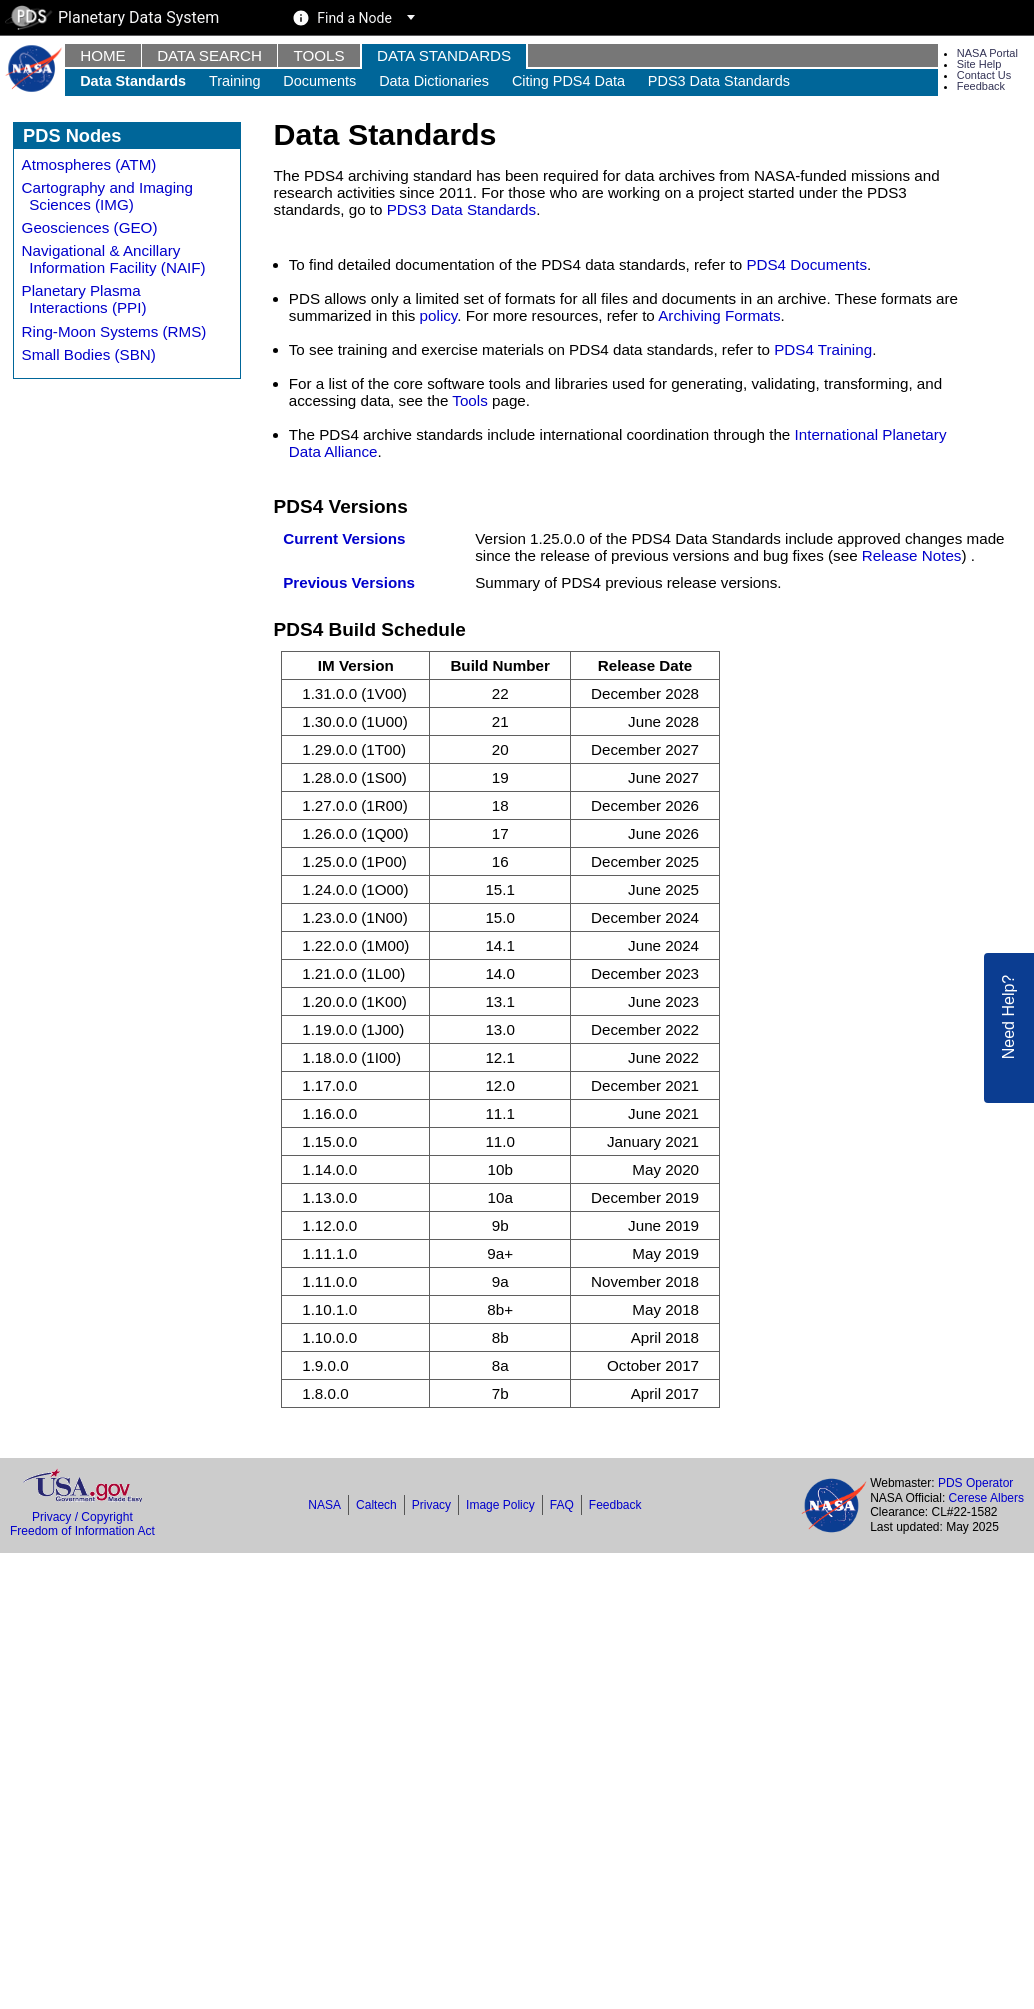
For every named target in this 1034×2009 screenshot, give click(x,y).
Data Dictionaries (434, 81)
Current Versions (344, 538)
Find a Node (354, 18)
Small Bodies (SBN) (89, 354)
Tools (318, 55)
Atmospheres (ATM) (89, 164)
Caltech (376, 1505)
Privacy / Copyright (82, 1517)
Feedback (981, 86)
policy (439, 315)
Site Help (979, 64)
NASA (324, 1505)
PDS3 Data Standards (719, 81)
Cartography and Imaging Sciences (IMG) (107, 196)
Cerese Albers (986, 1498)
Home (103, 55)
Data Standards (444, 55)
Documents (319, 81)
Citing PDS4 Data (568, 81)
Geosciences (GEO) (90, 227)
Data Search (209, 55)
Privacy (431, 1505)
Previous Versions (349, 582)
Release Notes (912, 555)
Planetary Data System (112, 17)
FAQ (562, 1505)
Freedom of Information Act (82, 1531)
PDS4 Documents (806, 264)
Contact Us (984, 75)
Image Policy (500, 1505)
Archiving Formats (719, 315)
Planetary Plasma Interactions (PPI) (84, 299)
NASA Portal (987, 53)
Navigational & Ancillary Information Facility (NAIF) (114, 259)
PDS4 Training (823, 349)
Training (235, 81)
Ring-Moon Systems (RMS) (114, 331)
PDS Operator (975, 1483)
